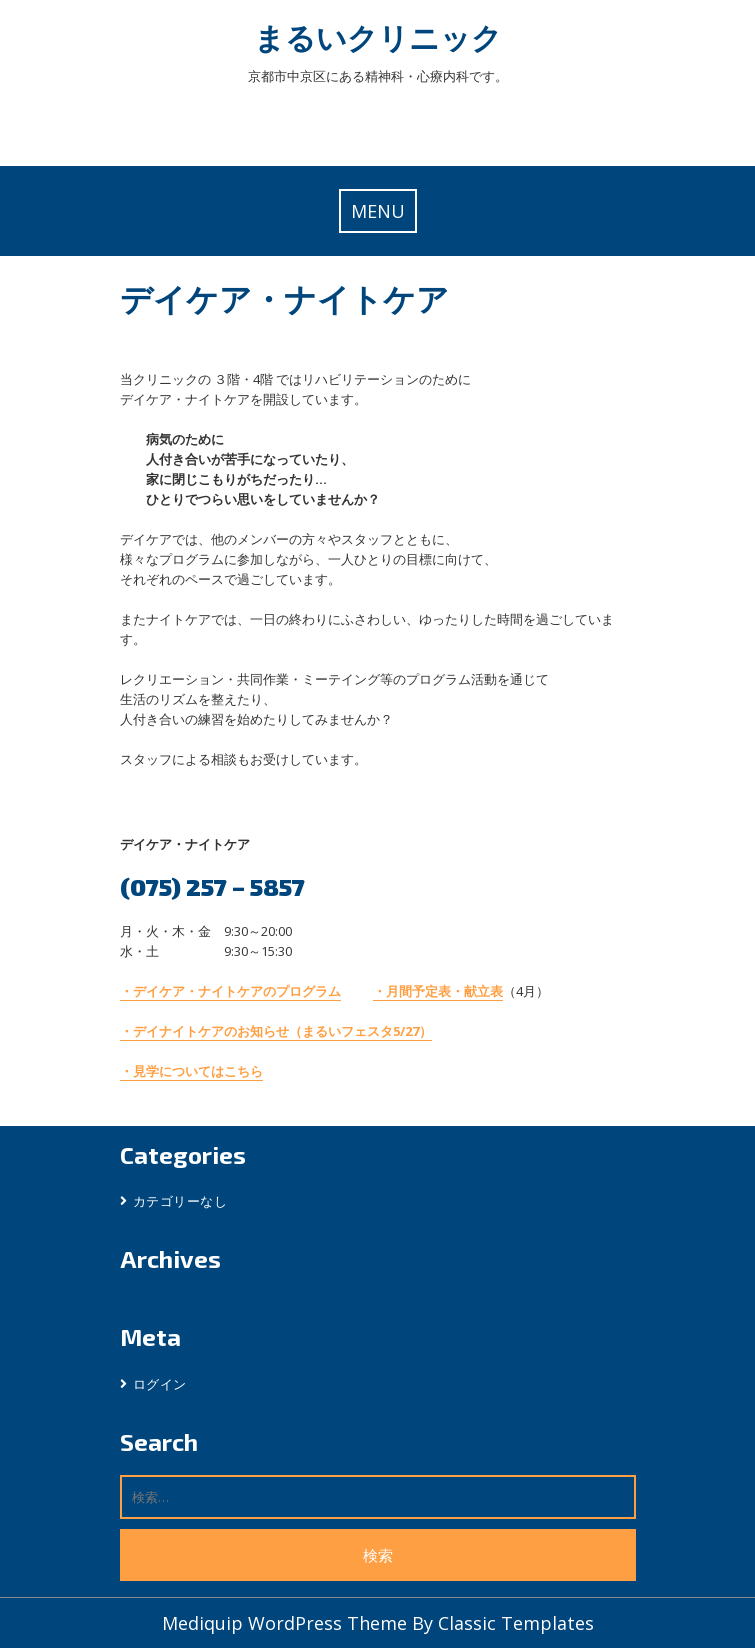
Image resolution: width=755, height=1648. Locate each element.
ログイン (160, 1384)
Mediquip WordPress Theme (287, 1623)
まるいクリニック (378, 37)
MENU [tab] (378, 211)
